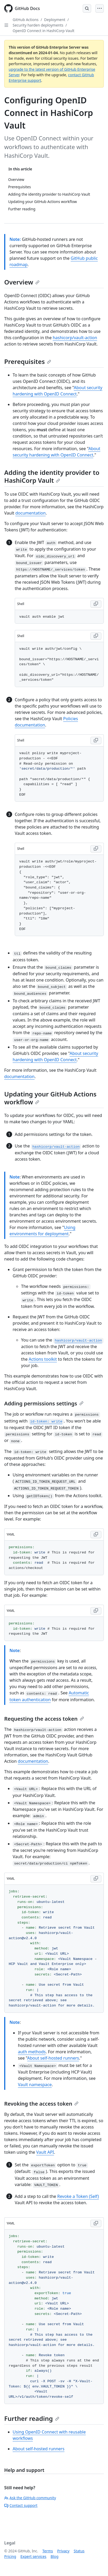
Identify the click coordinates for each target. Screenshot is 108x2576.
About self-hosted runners (53, 2058)
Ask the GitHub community (30, 2497)
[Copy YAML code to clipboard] (95, 1534)
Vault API (45, 2152)
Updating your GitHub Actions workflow (50, 1098)
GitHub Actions (25, 19)
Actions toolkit (43, 1359)
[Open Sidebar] (6, 25)
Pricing (10, 2556)
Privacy (63, 2550)
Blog (54, 2556)
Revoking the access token (41, 2103)
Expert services (33, 2556)
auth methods (32, 2052)
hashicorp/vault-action (75, 338)
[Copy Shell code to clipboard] (95, 604)
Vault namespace (35, 2084)
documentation (30, 513)
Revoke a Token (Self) (78, 2196)
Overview (22, 282)
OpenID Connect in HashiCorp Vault (43, 30)
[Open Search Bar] (87, 8)
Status (79, 2550)
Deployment (54, 19)
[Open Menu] (99, 8)
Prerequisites (27, 361)
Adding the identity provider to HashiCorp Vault (51, 476)
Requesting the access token (44, 1718)
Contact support (20, 2505)
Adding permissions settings (44, 1403)
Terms (47, 2550)
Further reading (31, 2418)
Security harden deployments (38, 25)
